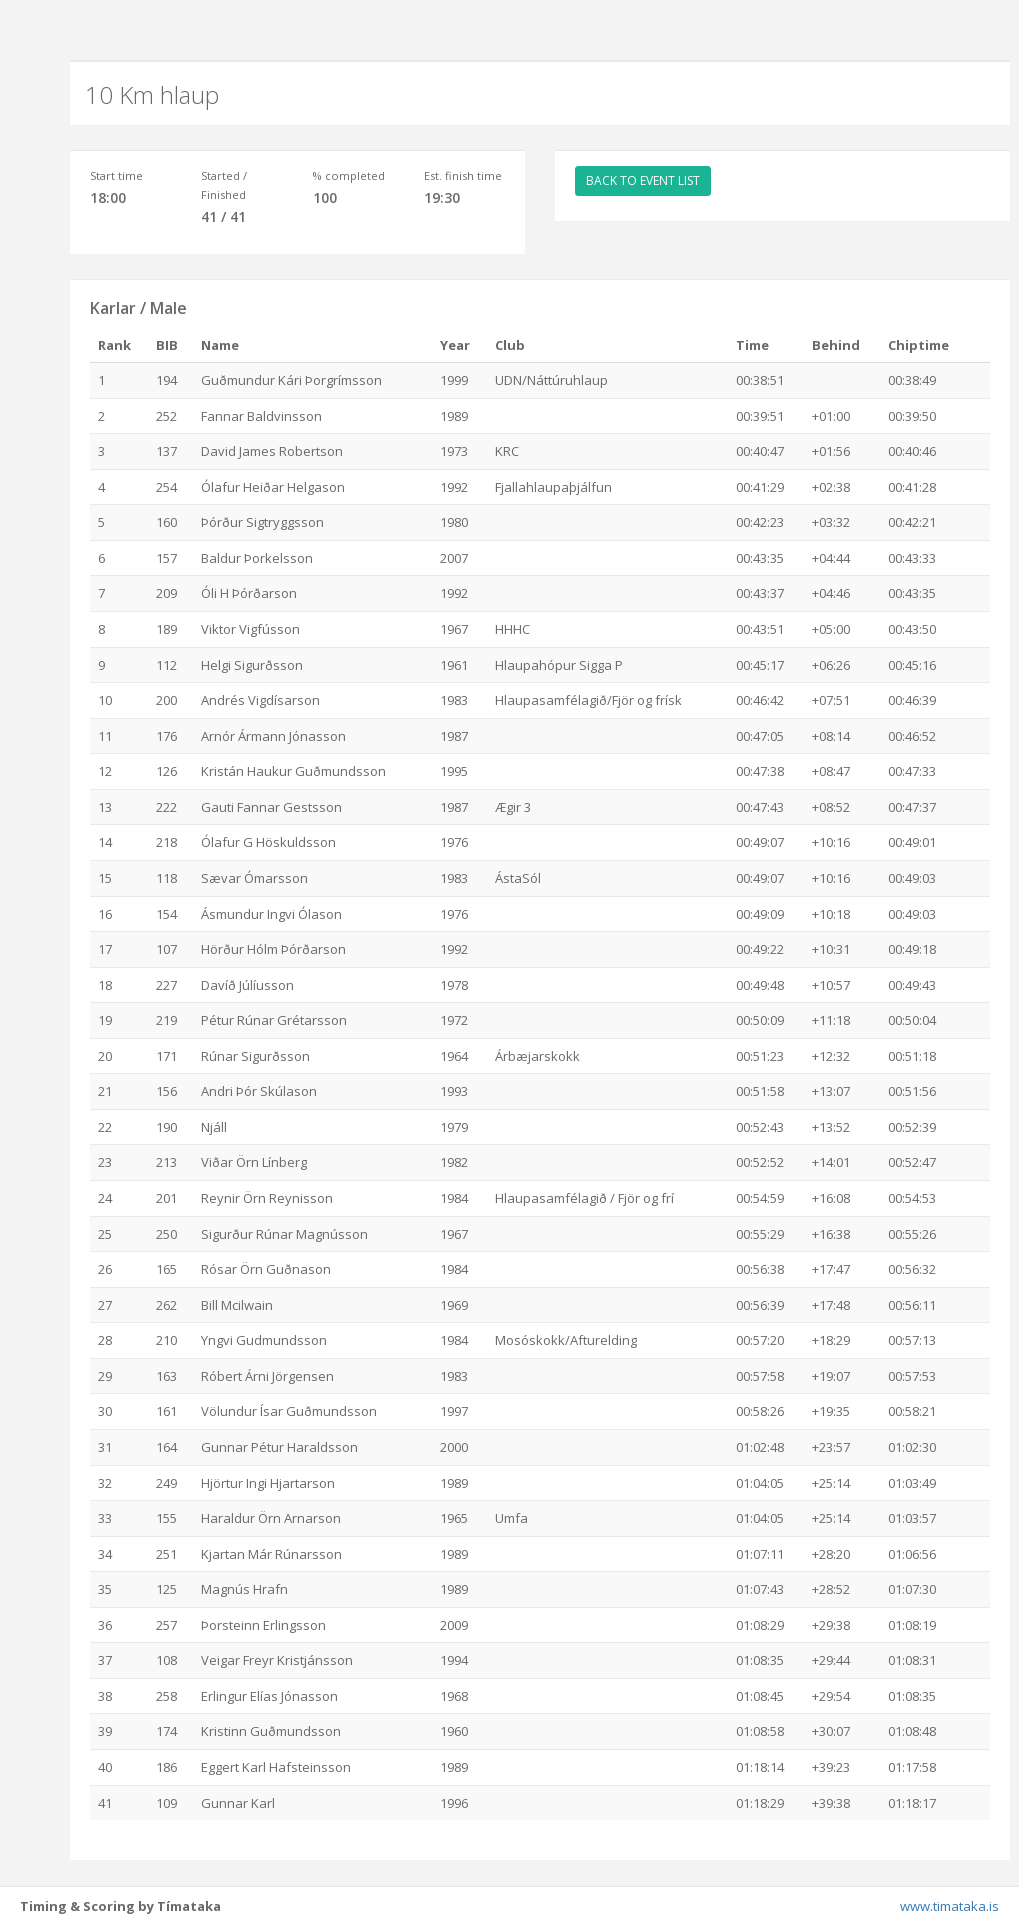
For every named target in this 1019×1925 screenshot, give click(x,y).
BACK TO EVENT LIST (643, 180)
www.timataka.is (949, 1906)
